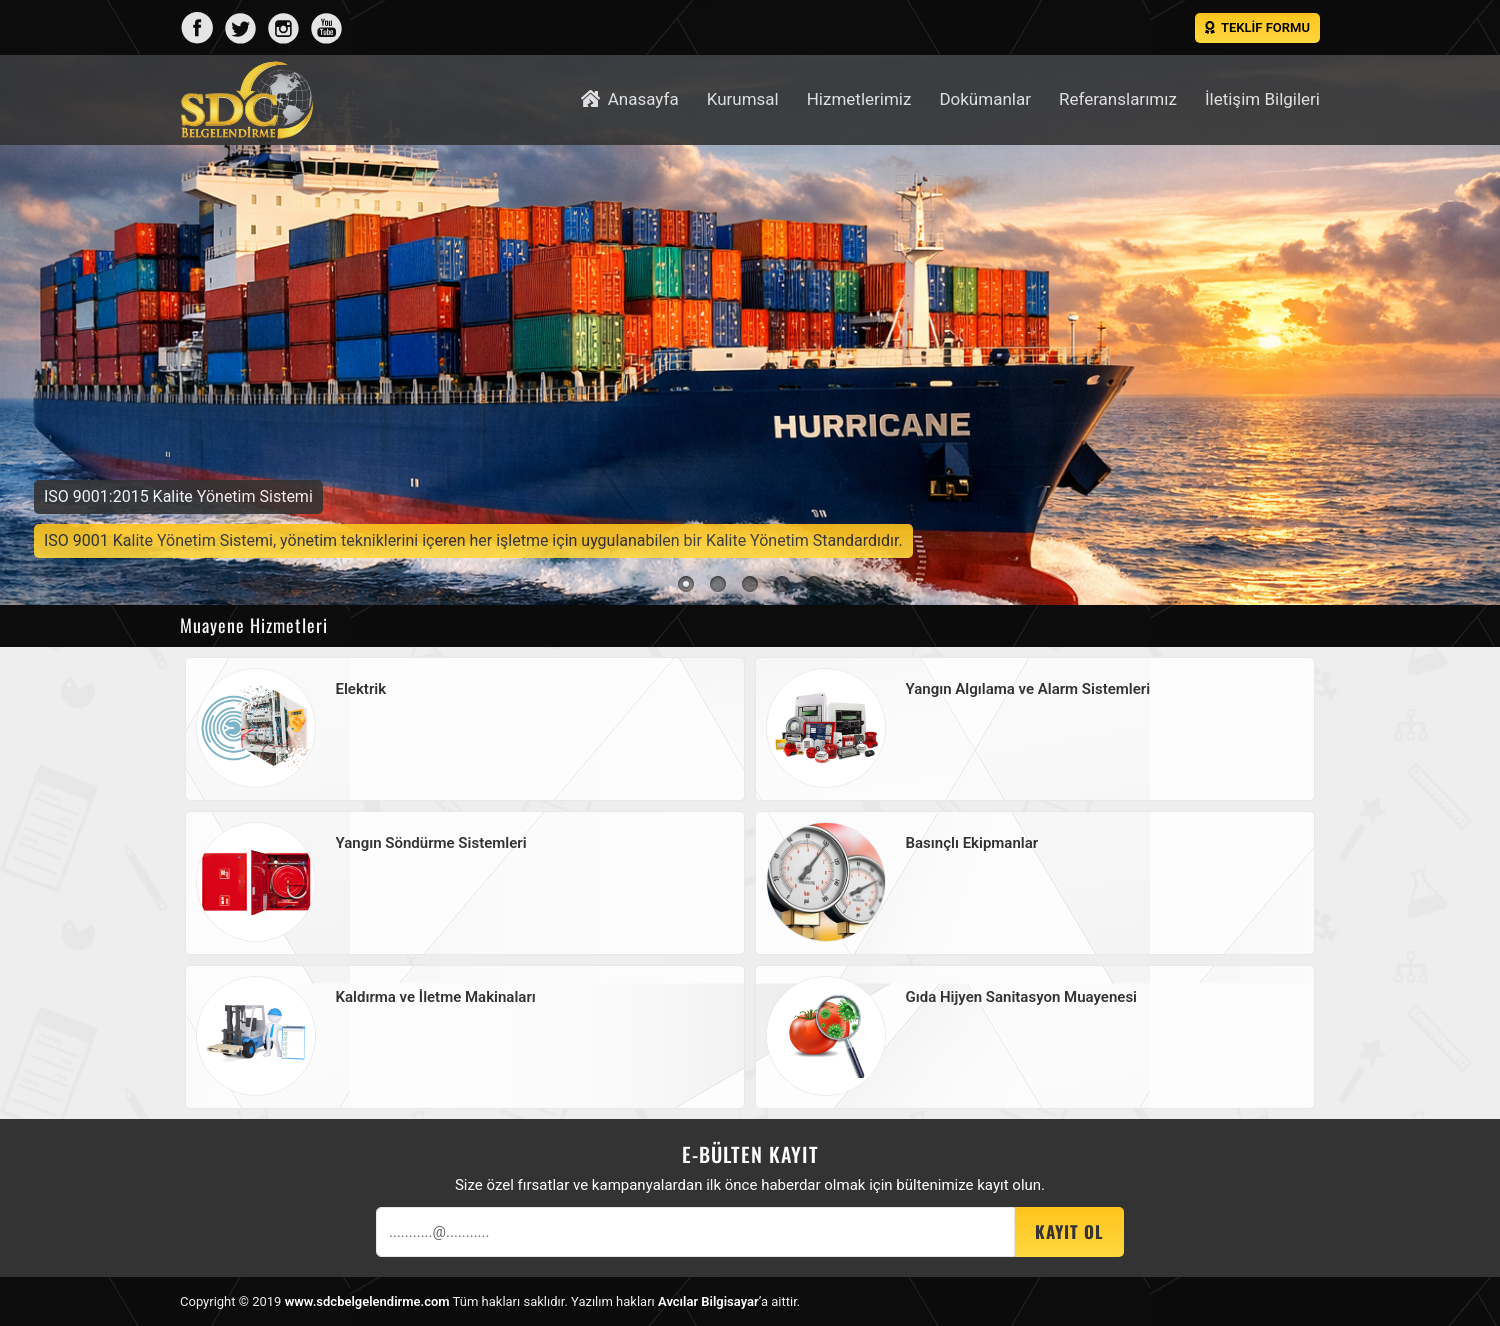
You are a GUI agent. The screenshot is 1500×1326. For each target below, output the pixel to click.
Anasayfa (629, 99)
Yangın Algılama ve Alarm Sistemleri (1028, 689)
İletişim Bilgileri (1262, 99)
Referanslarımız (1118, 99)
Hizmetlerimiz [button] (859, 99)
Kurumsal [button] (743, 99)
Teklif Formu (1257, 27)
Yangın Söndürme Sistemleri (431, 843)
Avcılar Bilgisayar (708, 1301)
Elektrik (361, 689)
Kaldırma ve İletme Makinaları (436, 997)
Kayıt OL (1069, 1231)
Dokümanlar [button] (985, 99)
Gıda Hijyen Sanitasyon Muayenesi (1022, 997)
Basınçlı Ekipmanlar (972, 843)
